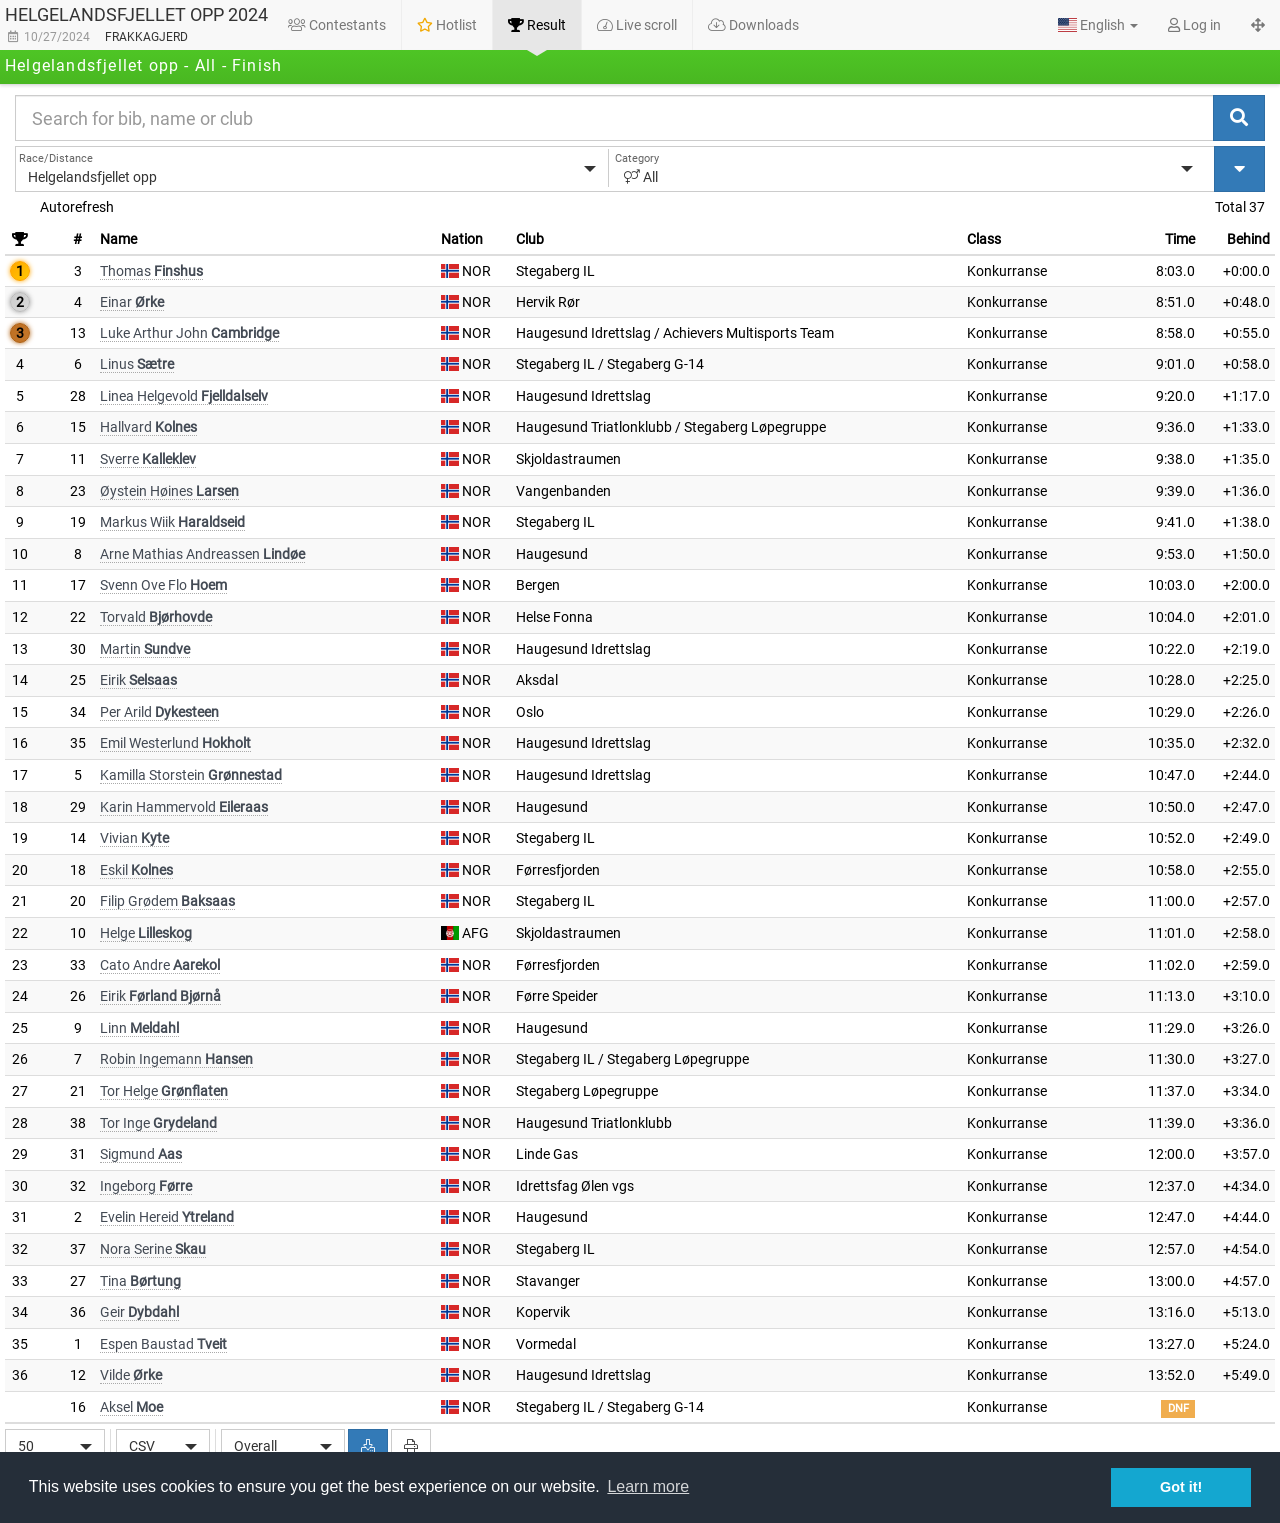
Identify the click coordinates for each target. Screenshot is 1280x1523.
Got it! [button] (1181, 1487)
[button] (1098, 25)
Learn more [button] (648, 1486)
